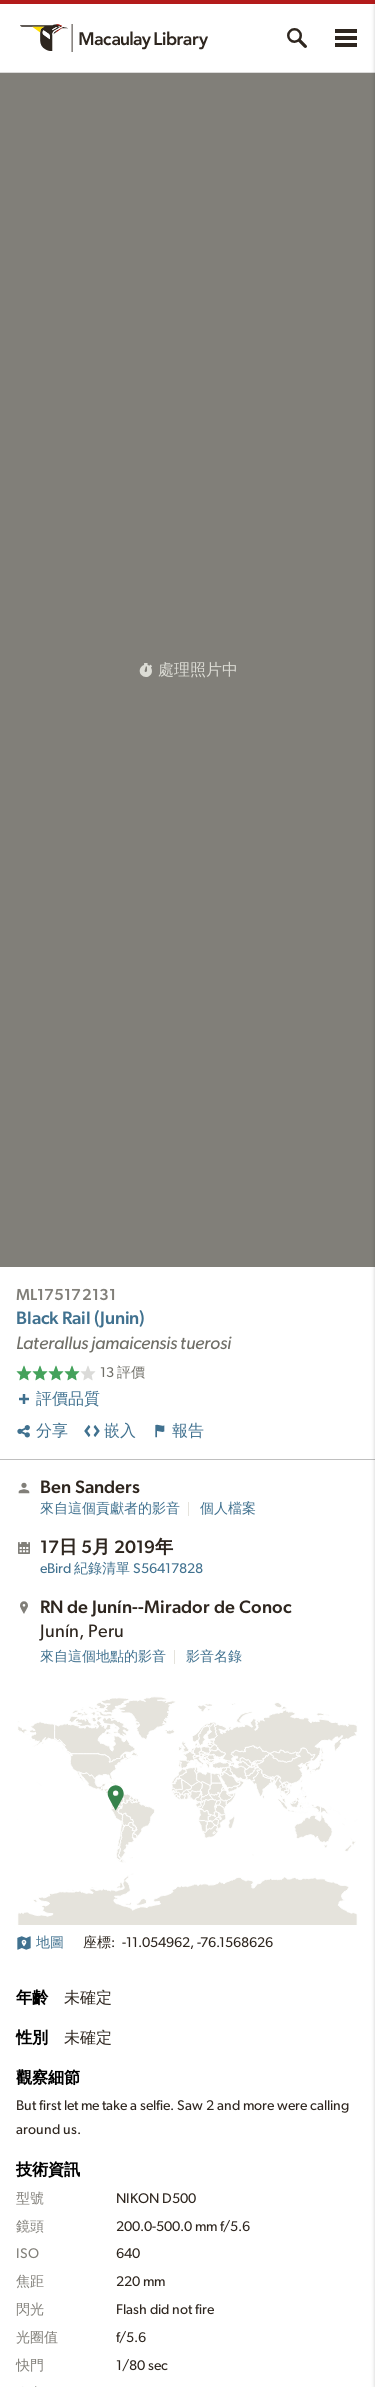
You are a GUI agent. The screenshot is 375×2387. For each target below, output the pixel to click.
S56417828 (121, 1569)
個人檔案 (228, 1509)
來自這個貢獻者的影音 (110, 1509)
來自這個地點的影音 (103, 1657)
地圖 (40, 1943)
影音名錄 (214, 1657)
